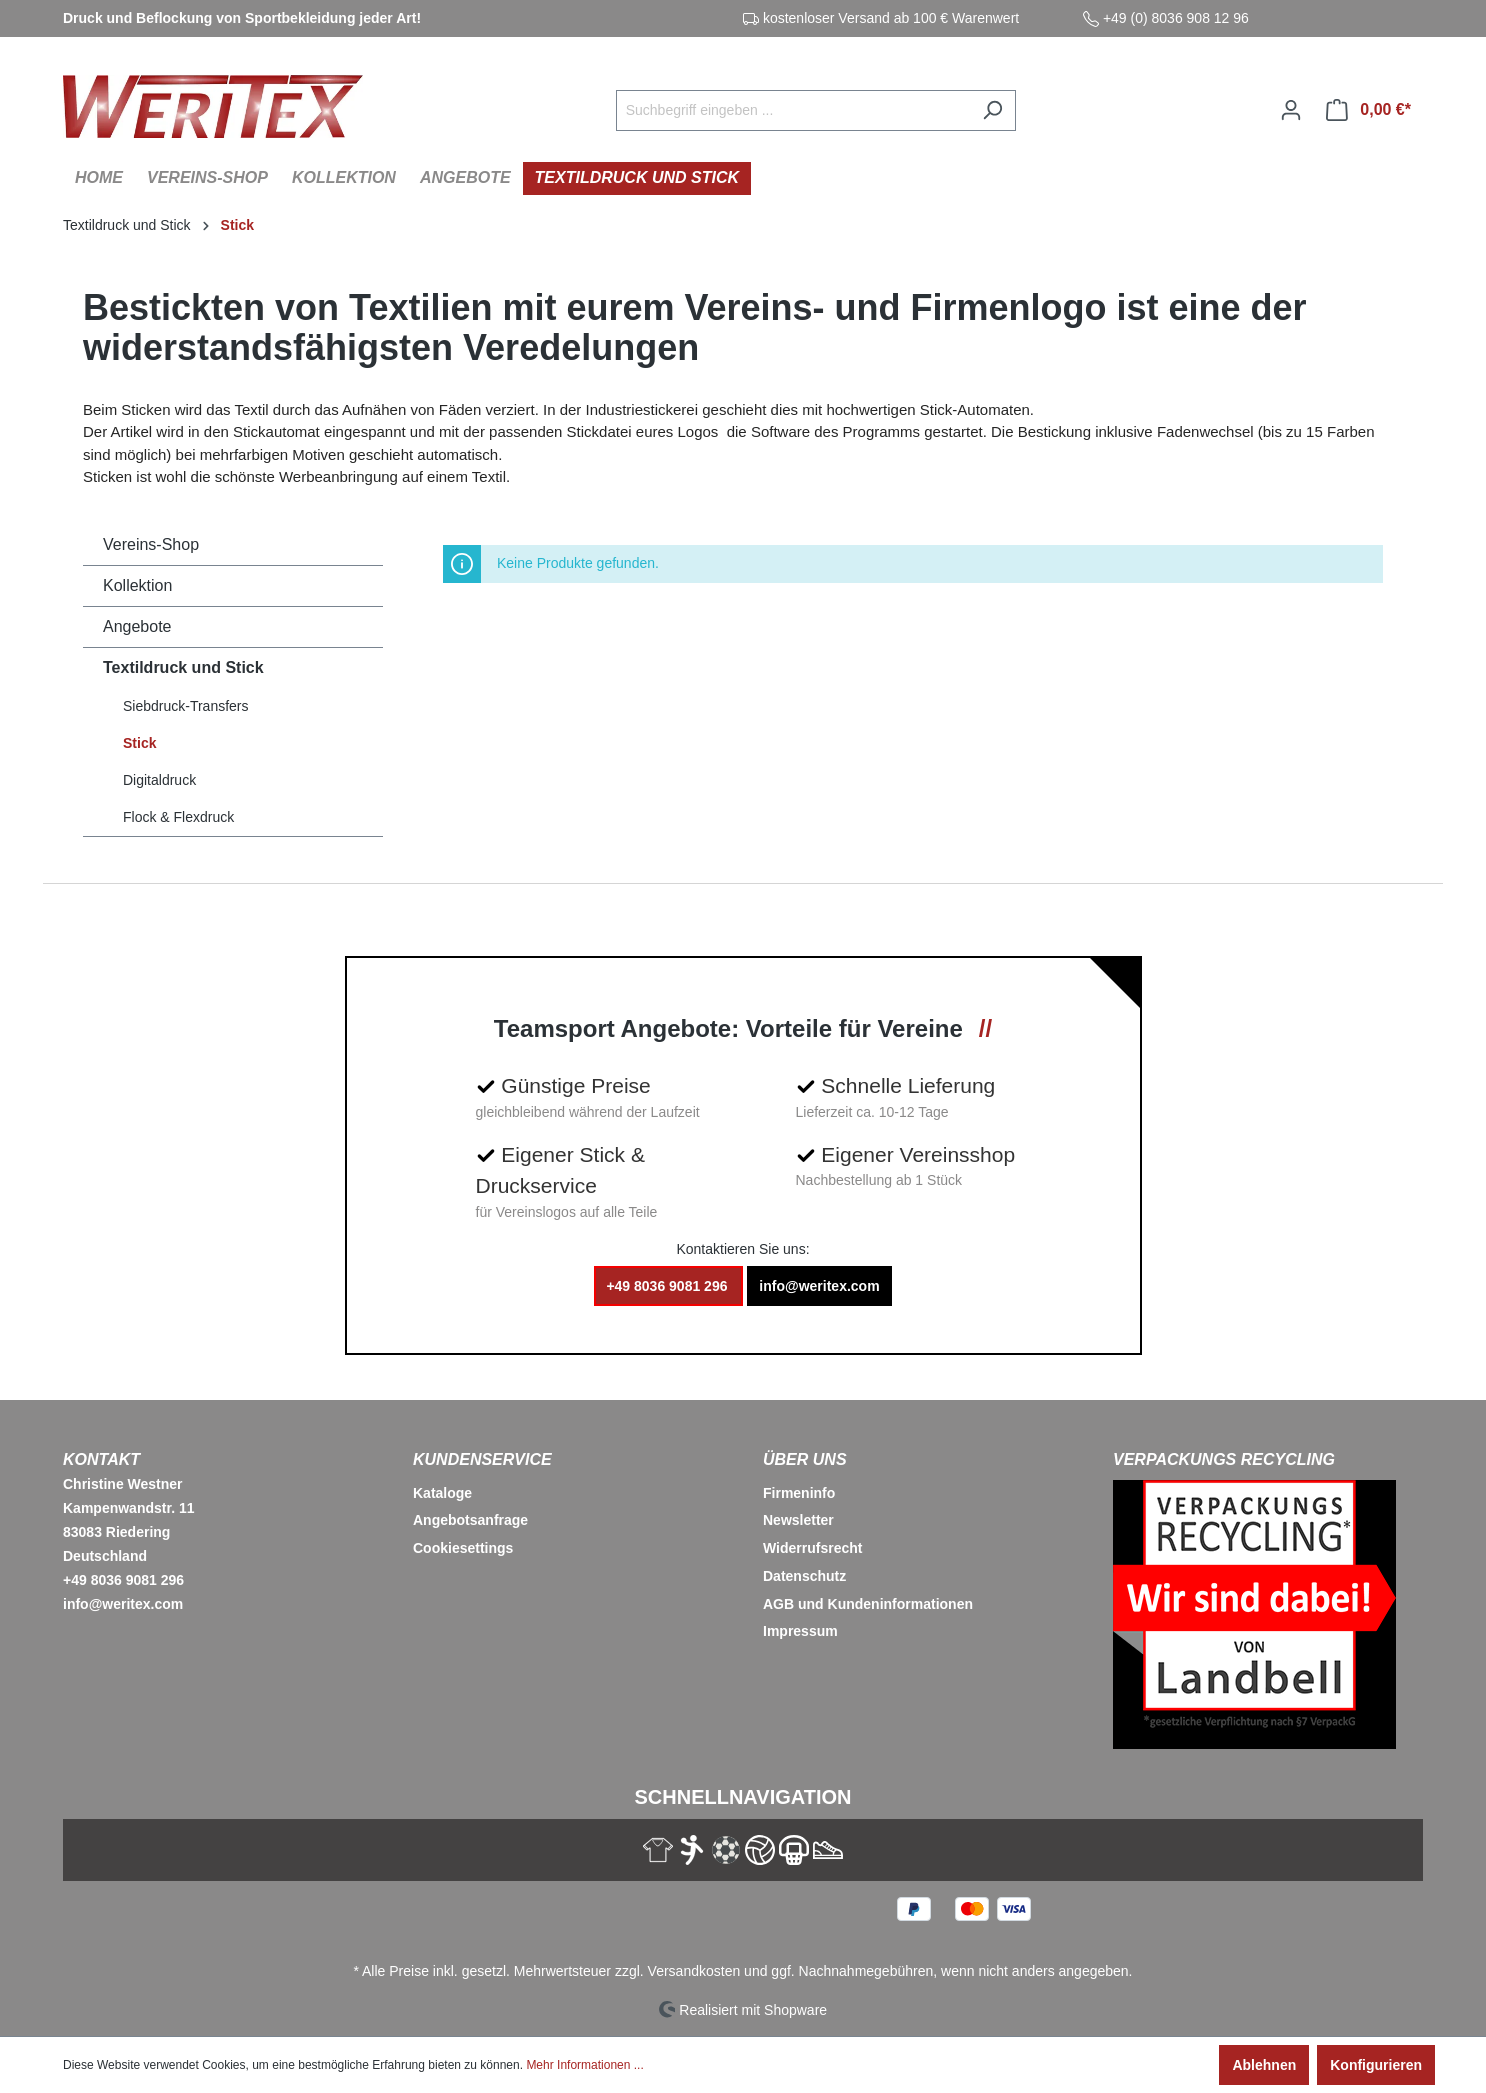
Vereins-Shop (151, 544)
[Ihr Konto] (1291, 110)
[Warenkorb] (1368, 110)
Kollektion (137, 585)
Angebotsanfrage (470, 1520)
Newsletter (798, 1520)
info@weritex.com (819, 1286)
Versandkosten (694, 1971)
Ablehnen (1264, 2065)
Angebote (137, 626)
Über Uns (805, 1459)
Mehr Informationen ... (584, 2065)
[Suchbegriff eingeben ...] (793, 110)
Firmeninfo (799, 1493)
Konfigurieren (1376, 2065)
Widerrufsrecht (812, 1548)
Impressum (800, 1631)
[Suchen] (992, 110)
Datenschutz (804, 1576)
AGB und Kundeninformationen (868, 1604)
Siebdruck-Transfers (186, 706)
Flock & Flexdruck (178, 817)
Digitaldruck (159, 780)
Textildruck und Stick (183, 667)
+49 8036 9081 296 (668, 1286)
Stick (139, 743)
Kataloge (442, 1493)
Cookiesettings (463, 1548)
